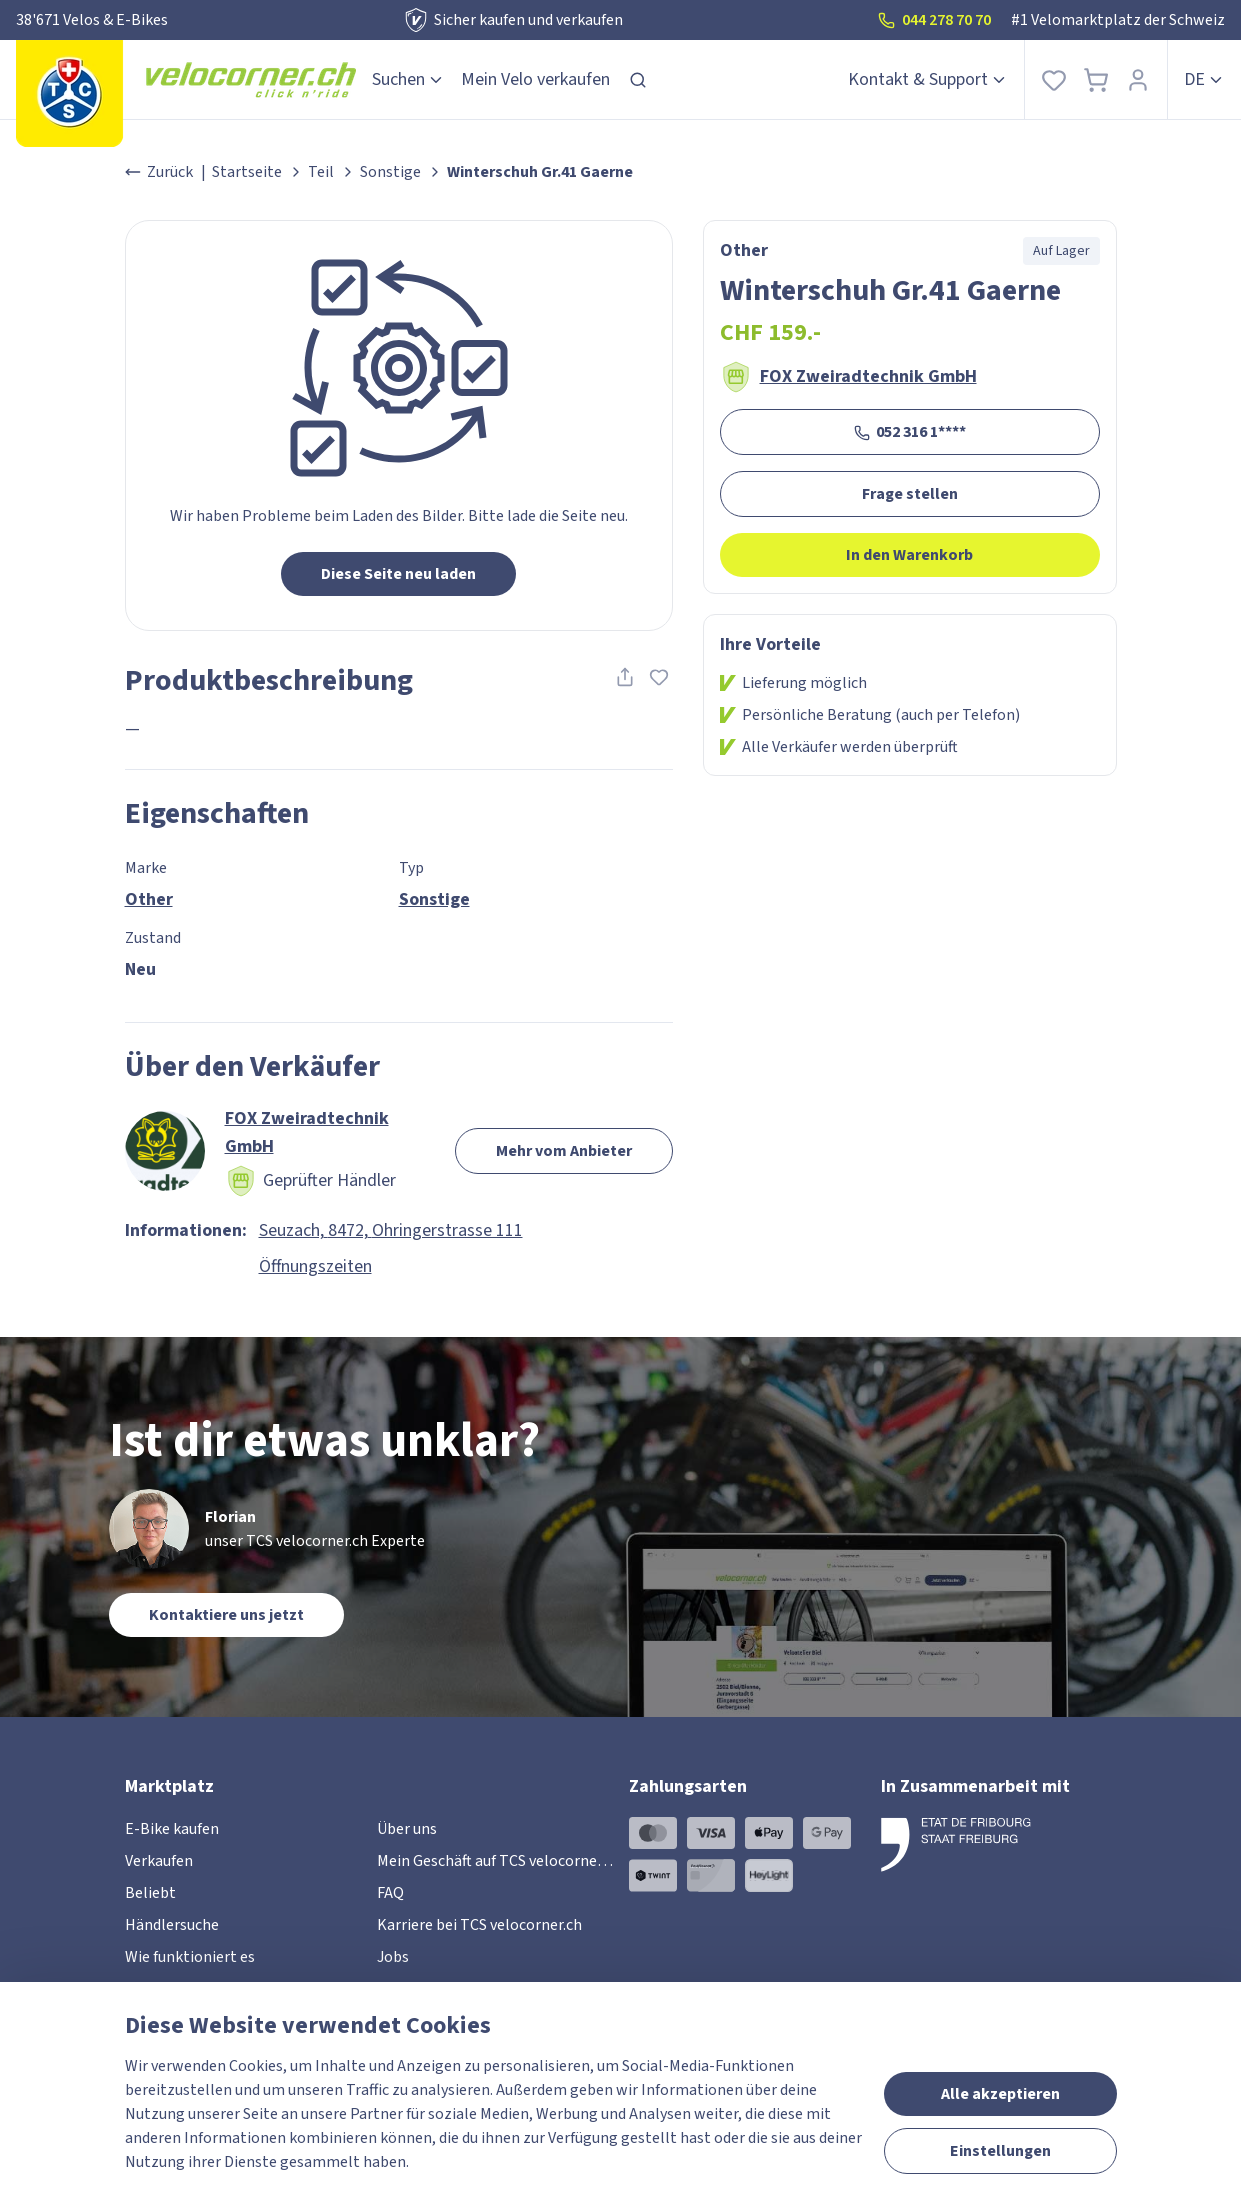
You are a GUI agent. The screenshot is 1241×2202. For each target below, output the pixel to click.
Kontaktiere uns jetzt (226, 1615)
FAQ (390, 1893)
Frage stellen (910, 494)
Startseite (247, 172)
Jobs (393, 1957)
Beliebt (150, 1893)
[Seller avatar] (165, 1151)
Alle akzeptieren (1000, 2094)
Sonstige (390, 172)
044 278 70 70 (934, 20)
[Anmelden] (1138, 79)
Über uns (407, 1829)
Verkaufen (159, 1861)
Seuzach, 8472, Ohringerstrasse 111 (391, 1230)
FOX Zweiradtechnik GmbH (868, 377)
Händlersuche (172, 1925)
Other (149, 899)
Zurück (159, 172)
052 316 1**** (910, 432)
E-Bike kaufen (172, 1829)
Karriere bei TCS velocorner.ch (479, 1925)
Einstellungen (1000, 2151)
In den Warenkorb (909, 555)
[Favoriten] (1054, 79)
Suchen (408, 79)
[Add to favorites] (659, 677)
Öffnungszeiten (315, 1266)
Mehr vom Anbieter (564, 1151)
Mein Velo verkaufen (535, 79)
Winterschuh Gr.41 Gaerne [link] (540, 172)
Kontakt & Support (928, 79)
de (1204, 79)
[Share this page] (625, 677)
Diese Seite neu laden (398, 574)
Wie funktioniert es (190, 1957)
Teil (321, 172)
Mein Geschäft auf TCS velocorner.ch (499, 1861)
